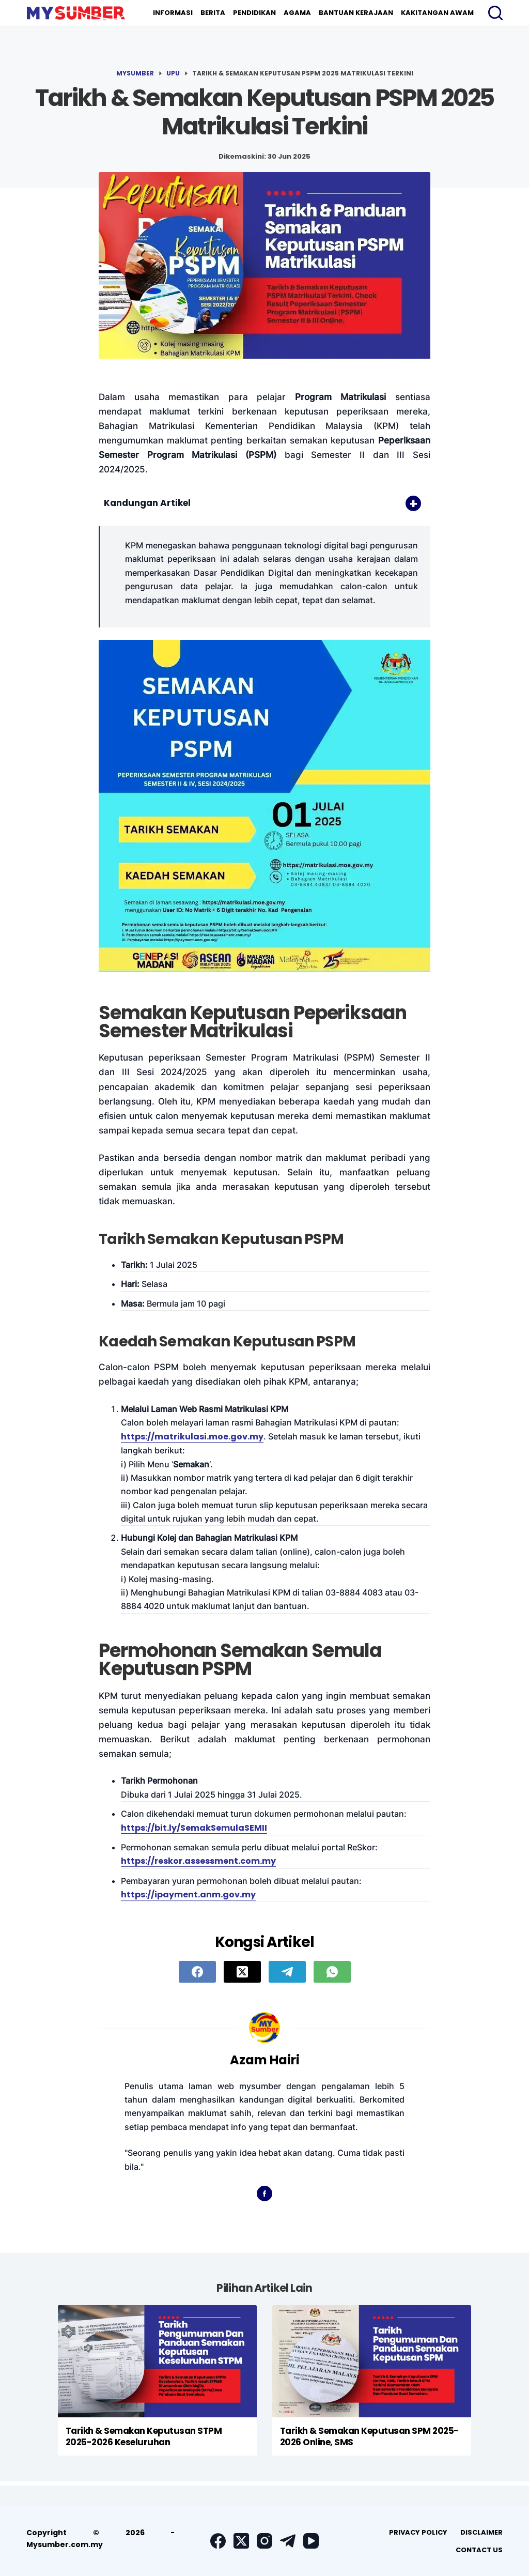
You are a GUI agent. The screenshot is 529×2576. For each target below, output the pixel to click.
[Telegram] (287, 1972)
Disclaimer (481, 2532)
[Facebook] (197, 1972)
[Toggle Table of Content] (408, 503)
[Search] (495, 13)
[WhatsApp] (332, 1972)
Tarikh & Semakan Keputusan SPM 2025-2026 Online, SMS (369, 2436)
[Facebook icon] (264, 2193)
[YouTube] (311, 2541)
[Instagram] (264, 2541)
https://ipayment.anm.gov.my (188, 1894)
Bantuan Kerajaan (356, 13)
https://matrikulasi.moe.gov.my (192, 1437)
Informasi (173, 13)
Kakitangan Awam (437, 13)
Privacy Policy (418, 2532)
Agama (297, 13)
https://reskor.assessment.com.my (198, 1861)
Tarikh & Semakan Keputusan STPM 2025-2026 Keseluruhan (144, 2436)
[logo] (75, 13)
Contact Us (479, 2550)
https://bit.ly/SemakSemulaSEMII (194, 1828)
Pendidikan (254, 13)
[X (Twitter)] (242, 1972)
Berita (212, 13)
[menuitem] (173, 13)
